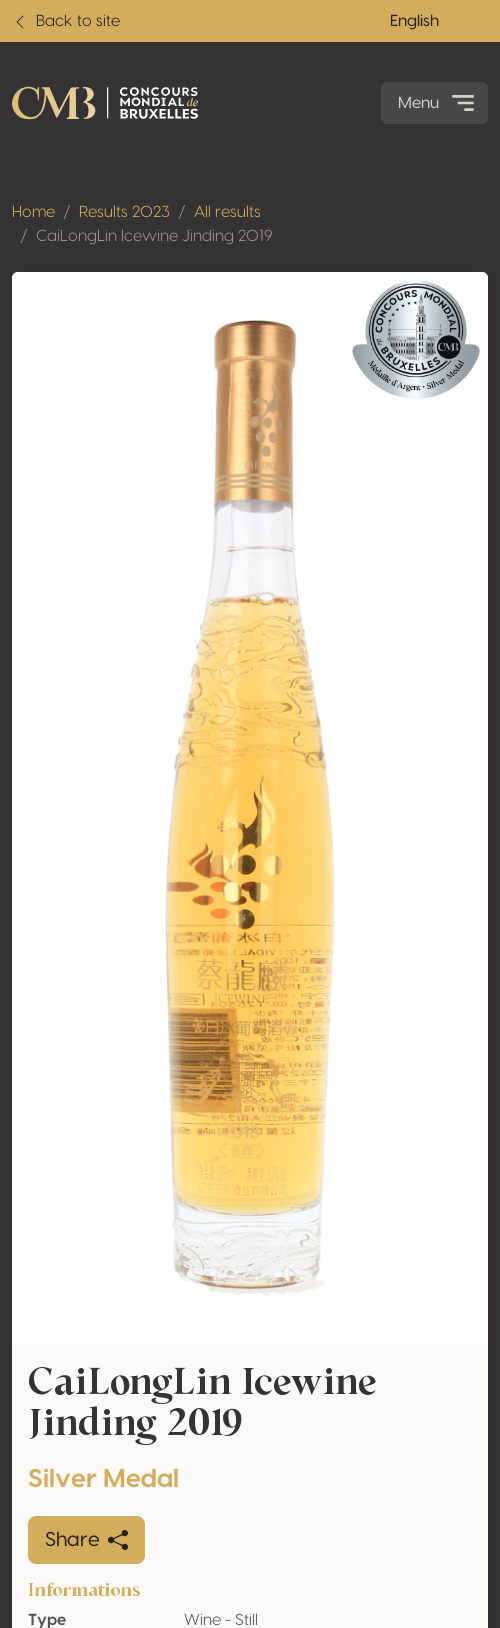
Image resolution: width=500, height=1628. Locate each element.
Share (86, 1540)
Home (33, 212)
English (414, 21)
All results (227, 212)
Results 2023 (124, 212)
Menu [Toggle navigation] (438, 103)
